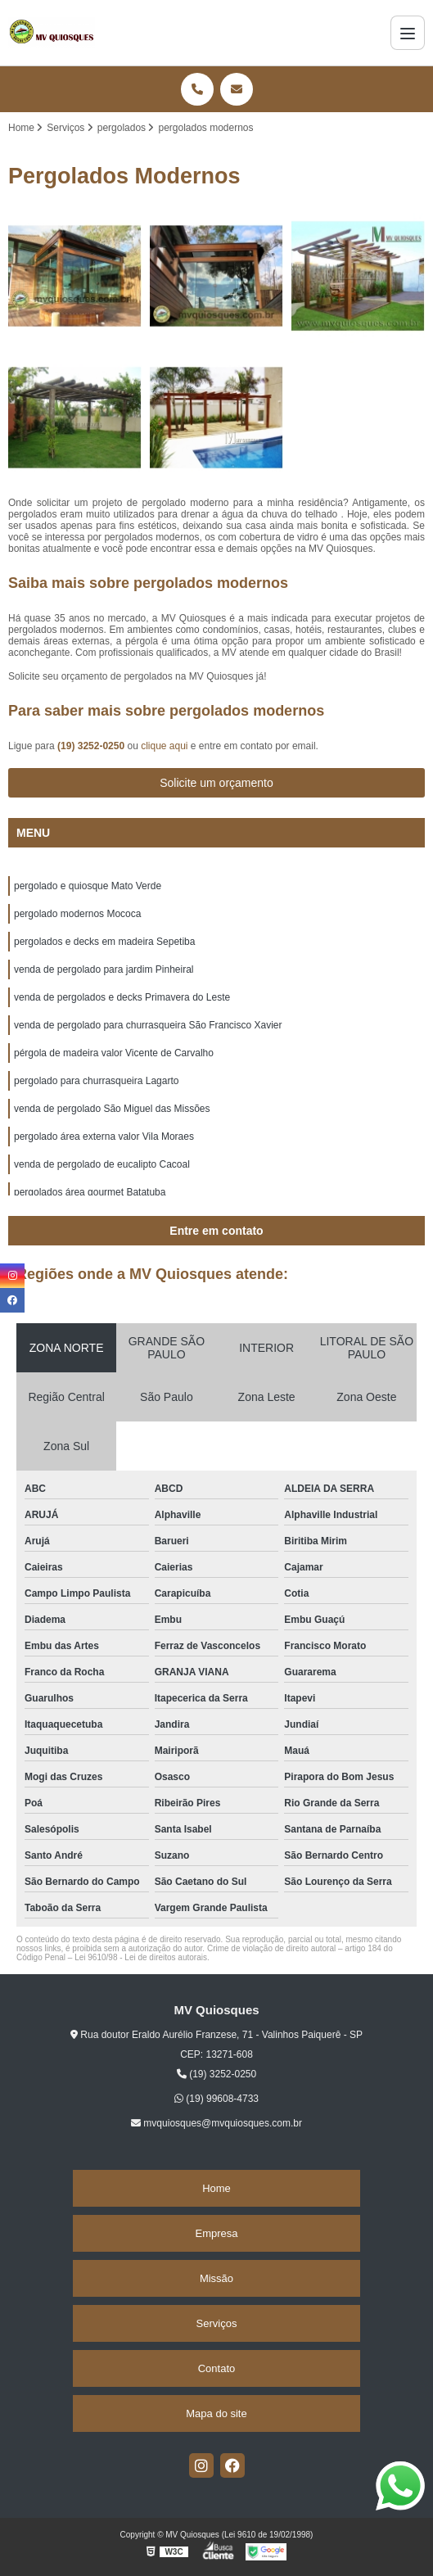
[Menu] (407, 33)
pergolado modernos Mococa (77, 914)
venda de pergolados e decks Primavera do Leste (122, 997)
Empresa (216, 2233)
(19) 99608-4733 (216, 2098)
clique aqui (164, 746)
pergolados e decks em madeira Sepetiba (104, 941)
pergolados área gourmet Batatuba (89, 1192)
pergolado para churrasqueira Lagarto (96, 1081)
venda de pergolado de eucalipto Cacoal (102, 1164)
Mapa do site (216, 2413)
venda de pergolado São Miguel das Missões (112, 1108)
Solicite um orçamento (216, 782)
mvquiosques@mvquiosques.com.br (216, 2123)
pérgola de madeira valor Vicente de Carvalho (114, 1053)
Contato (217, 2368)
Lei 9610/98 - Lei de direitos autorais (140, 1957)
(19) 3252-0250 (92, 746)
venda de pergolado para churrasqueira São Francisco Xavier (148, 1025)
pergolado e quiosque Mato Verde (87, 886)
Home (216, 2188)
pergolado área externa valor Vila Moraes (104, 1136)
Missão (216, 2278)
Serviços (216, 2323)
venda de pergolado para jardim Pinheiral (103, 969)
